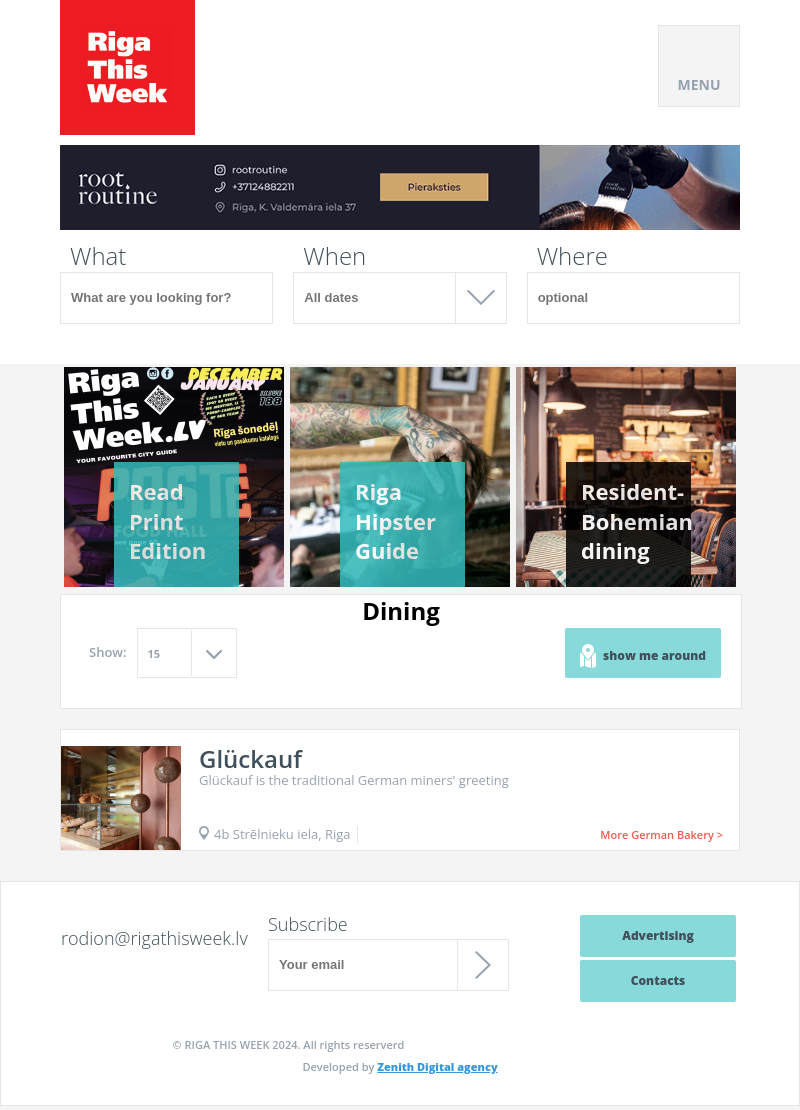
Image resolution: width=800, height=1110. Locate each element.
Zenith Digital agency (437, 1066)
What (98, 256)
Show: (108, 652)
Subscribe (308, 924)
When (334, 256)
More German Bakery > (661, 834)
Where (572, 256)
